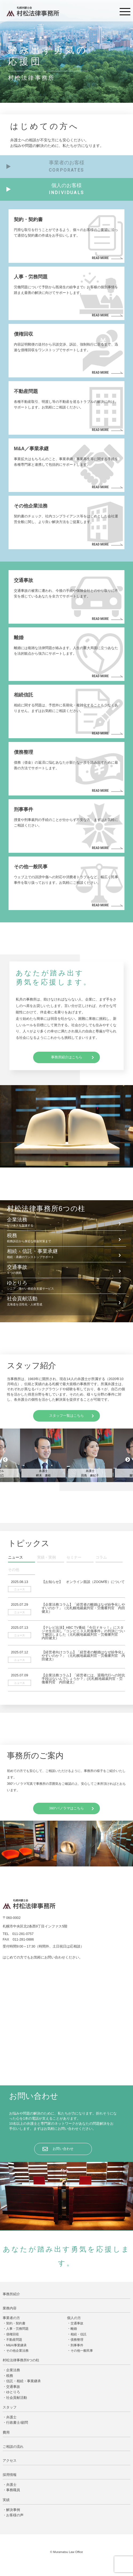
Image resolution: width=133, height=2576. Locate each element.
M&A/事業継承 (16, 2345)
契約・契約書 (15, 2323)
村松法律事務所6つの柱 (21, 2360)
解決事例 (13, 2510)
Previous (5, 1459)
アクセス (10, 2460)
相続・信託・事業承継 (66, 1254)
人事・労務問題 (17, 2329)
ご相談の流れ (13, 2447)
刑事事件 (77, 2345)
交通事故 (66, 1269)
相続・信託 (79, 2334)
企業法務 (66, 1222)
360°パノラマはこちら (66, 1808)
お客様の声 (15, 2515)
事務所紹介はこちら (66, 1057)
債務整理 (77, 2340)
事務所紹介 (11, 2294)
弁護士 (11, 2417)
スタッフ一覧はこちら (66, 1416)
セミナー (73, 1557)
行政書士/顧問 (17, 2422)
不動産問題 (14, 2340)
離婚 (74, 2329)
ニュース (15, 1557)
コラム (101, 1557)
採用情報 (10, 2475)
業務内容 (10, 2308)
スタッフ (10, 2407)
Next (127, 1459)
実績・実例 (46, 1557)
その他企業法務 (17, 2351)
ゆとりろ (66, 1285)
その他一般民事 (82, 2351)
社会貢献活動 (66, 1301)
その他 (13, 1570)
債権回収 (12, 2334)
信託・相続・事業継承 (23, 2381)
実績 (6, 2500)
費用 (6, 2432)
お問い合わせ (63, 2149)
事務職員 (13, 2490)
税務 (66, 1238)
